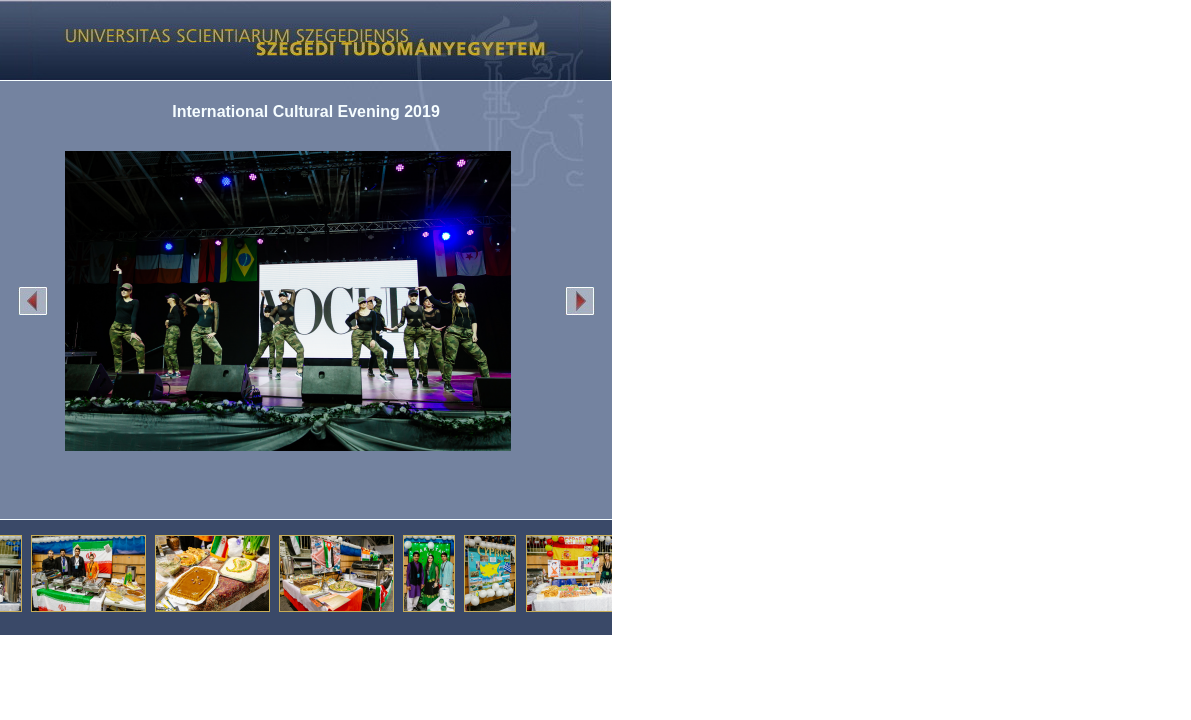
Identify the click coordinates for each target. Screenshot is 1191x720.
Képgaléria (298, 40)
